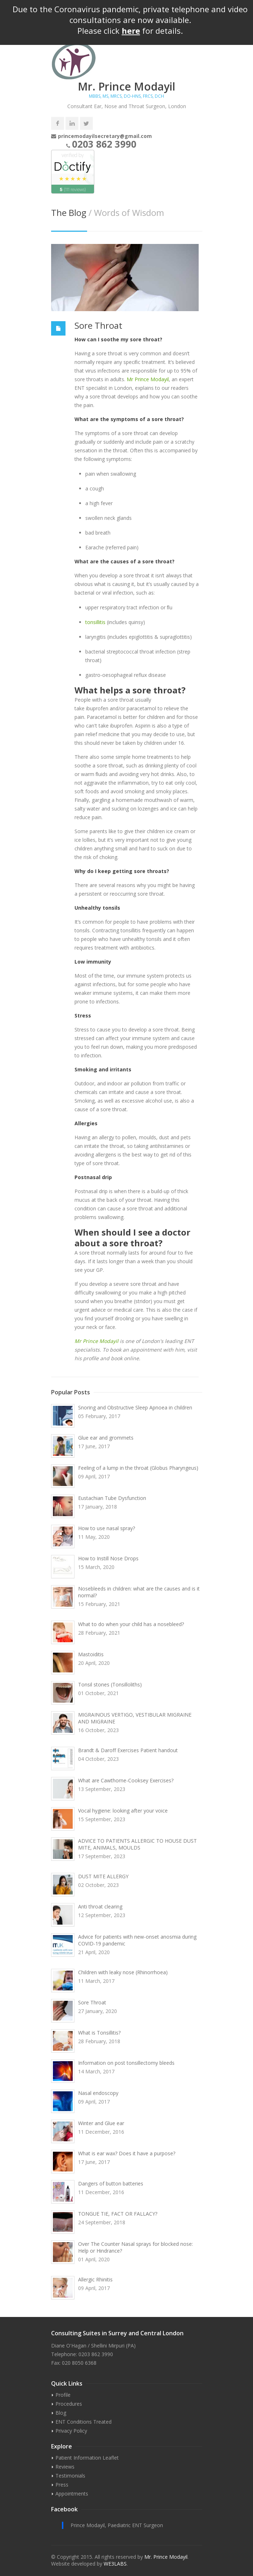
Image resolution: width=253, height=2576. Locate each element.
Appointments (71, 2493)
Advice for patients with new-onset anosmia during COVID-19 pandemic (137, 1940)
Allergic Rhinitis (95, 2279)
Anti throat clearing (100, 1906)
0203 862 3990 (104, 144)
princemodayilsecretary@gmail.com (105, 136)
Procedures (68, 2403)
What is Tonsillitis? (99, 2032)
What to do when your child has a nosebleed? (131, 1624)
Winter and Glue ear (101, 2123)
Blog (60, 2412)
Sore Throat (98, 325)
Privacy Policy (71, 2430)
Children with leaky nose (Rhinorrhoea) (123, 1972)
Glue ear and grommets (106, 1437)
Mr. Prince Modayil (166, 2556)
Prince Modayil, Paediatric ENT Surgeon (117, 2525)
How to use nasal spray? (106, 1528)
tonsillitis (95, 622)
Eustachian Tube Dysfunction (112, 1498)
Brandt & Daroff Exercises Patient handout (128, 1750)
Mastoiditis (91, 1654)
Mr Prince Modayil (148, 379)
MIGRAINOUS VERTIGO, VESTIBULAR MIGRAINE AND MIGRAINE (134, 1718)
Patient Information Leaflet (87, 2457)
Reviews (64, 2466)
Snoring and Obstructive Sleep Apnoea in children (135, 1407)
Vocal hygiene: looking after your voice (123, 1810)
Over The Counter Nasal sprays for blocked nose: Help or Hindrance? (135, 2247)
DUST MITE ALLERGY (103, 1876)
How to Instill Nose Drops (108, 1558)
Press (61, 2484)
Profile (63, 2394)
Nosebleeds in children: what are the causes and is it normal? (139, 1592)
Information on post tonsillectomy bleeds (126, 2062)
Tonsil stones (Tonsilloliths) (110, 1684)
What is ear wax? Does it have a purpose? (126, 2153)
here (131, 30)
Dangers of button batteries (110, 2183)
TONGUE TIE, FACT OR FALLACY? (117, 2213)
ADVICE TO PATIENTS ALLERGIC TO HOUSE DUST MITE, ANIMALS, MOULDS (137, 1844)
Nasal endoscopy (98, 2093)
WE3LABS (115, 2563)
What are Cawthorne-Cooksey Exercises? (125, 1780)
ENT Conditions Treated (83, 2421)
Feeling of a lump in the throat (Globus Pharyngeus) (138, 1467)
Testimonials (70, 2475)
